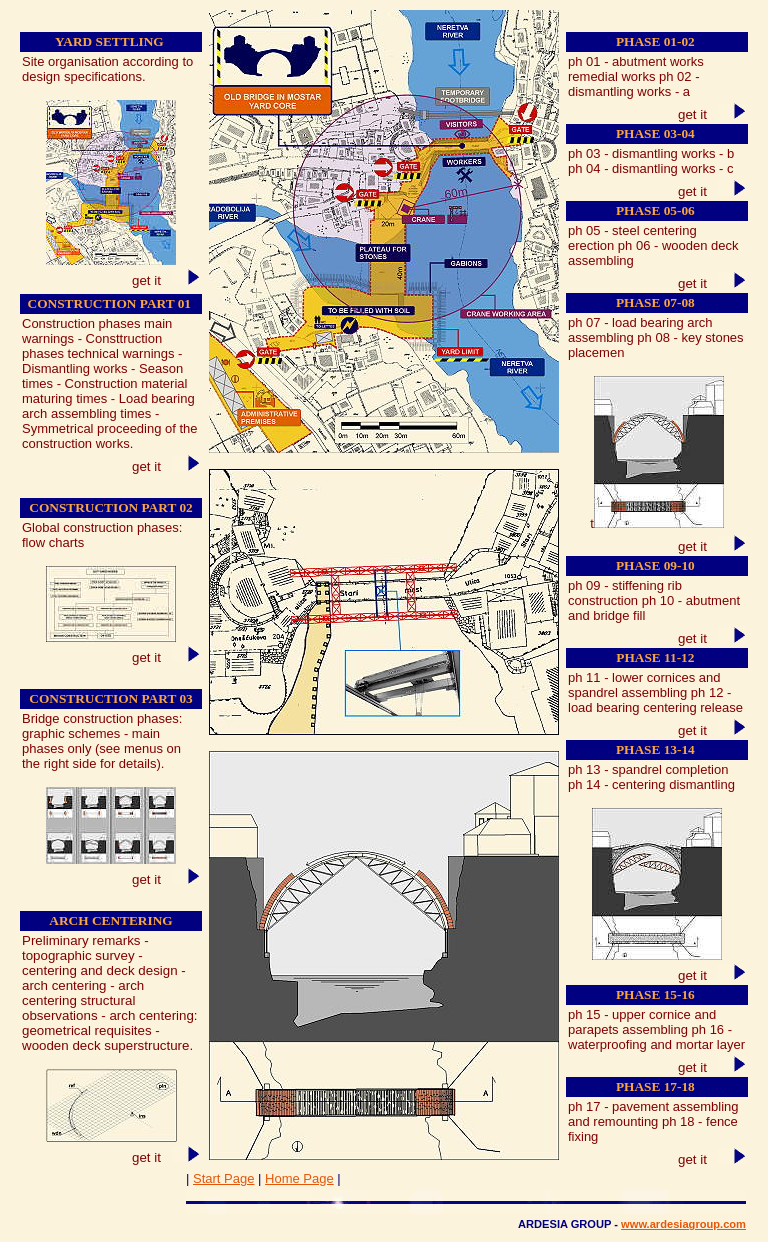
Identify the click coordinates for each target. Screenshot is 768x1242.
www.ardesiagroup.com (683, 1224)
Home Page (299, 1178)
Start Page (223, 1178)
